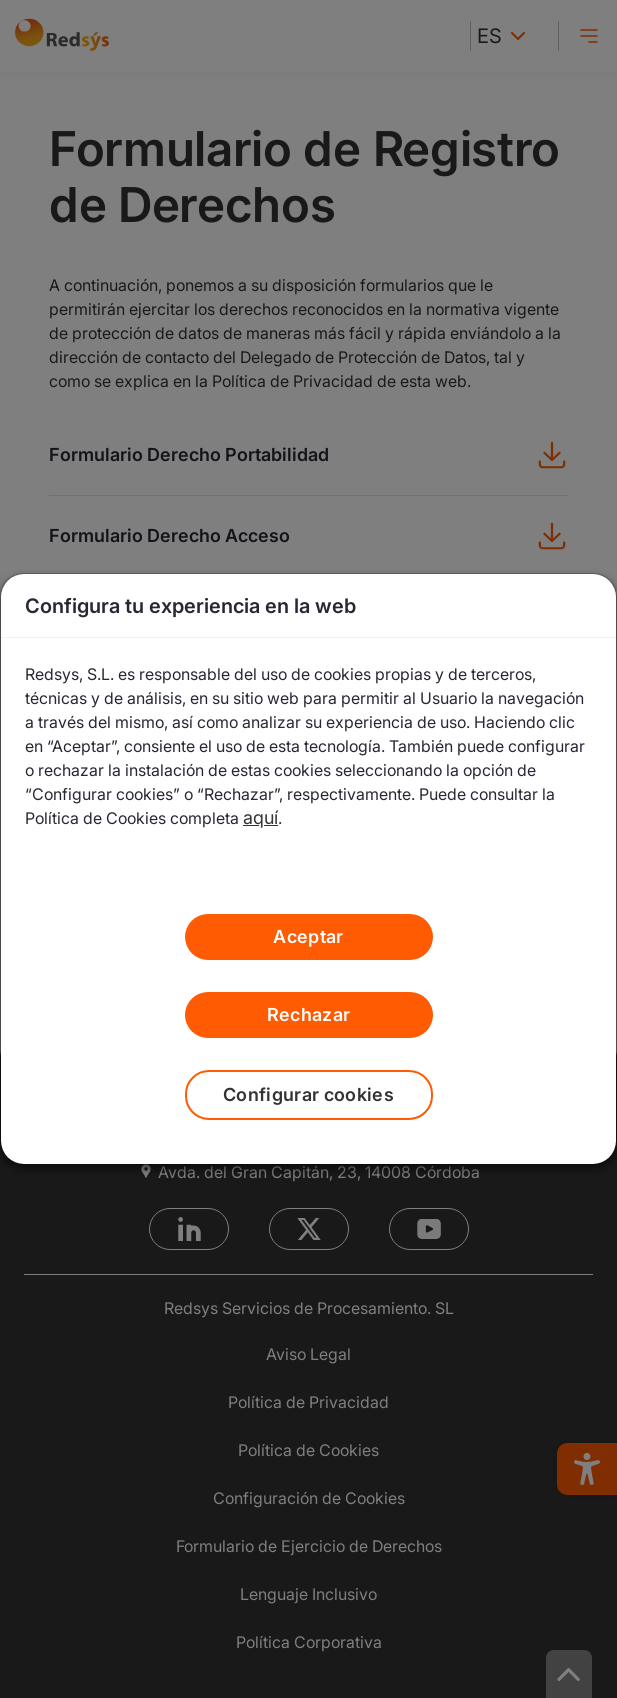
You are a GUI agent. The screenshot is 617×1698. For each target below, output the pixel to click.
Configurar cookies (308, 1094)
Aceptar (308, 936)
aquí (260, 817)
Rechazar (309, 1014)
